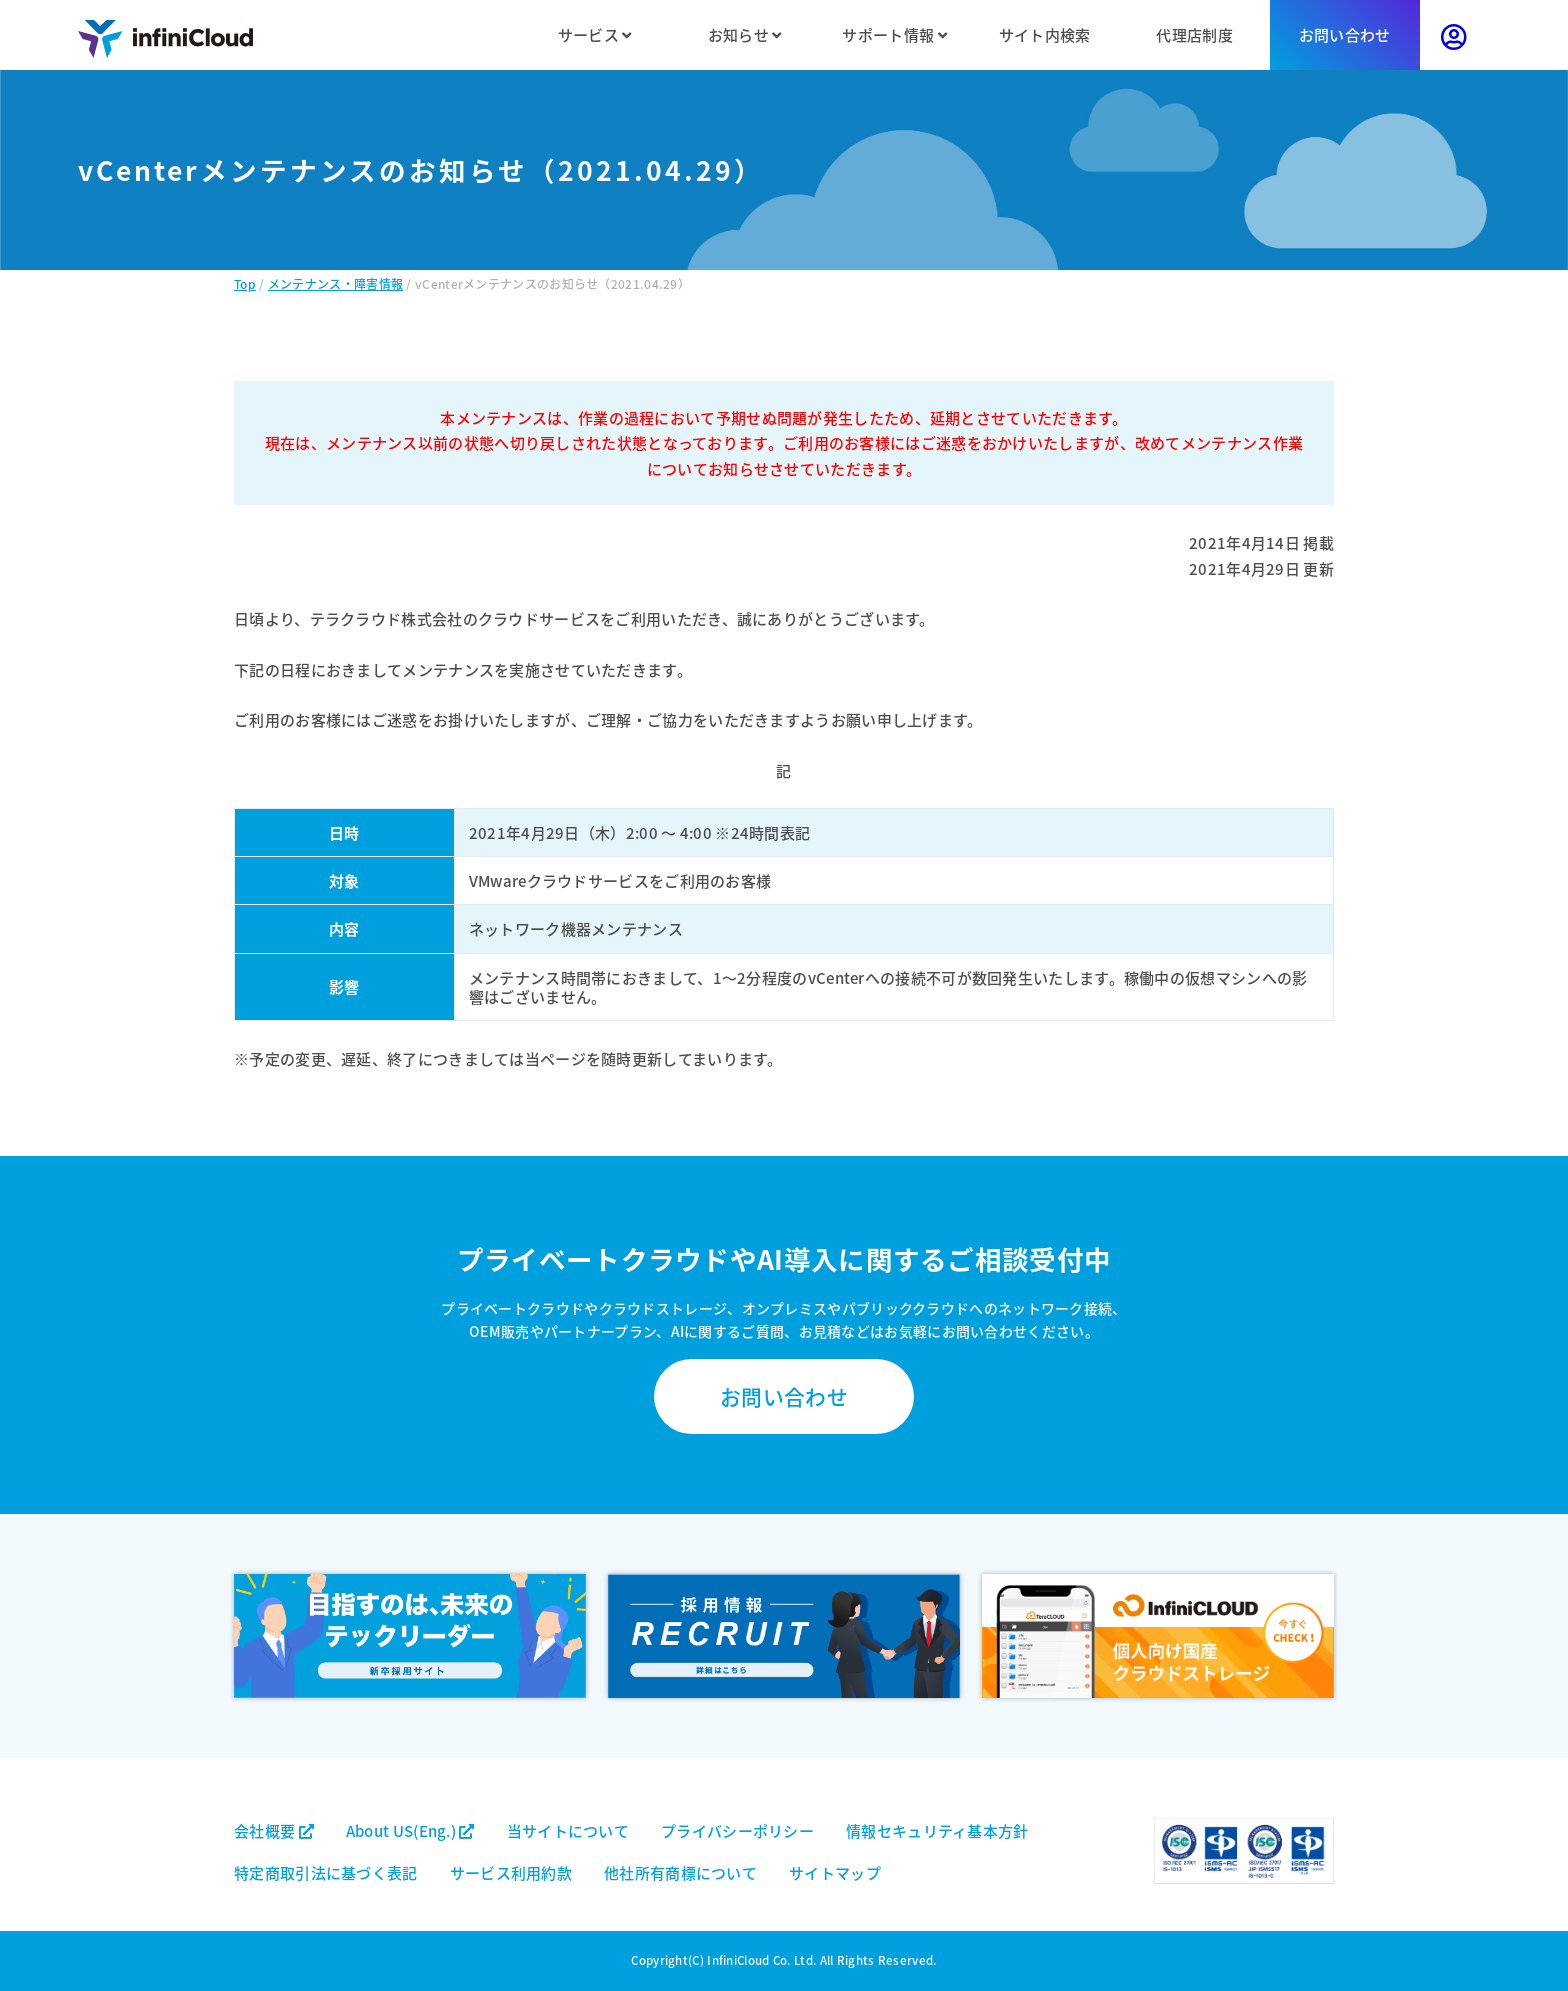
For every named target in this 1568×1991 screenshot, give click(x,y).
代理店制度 (1194, 34)
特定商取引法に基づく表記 (326, 1872)
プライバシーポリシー (737, 1830)
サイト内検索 (1045, 34)
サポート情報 (894, 34)
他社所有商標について (680, 1872)
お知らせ (745, 34)
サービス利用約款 (511, 1872)
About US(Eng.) (410, 1830)
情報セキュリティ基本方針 (937, 1830)
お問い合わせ (1345, 34)
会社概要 (274, 1830)
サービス (595, 34)
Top (245, 283)
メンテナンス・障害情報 (335, 283)
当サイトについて (568, 1830)
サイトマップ (835, 1872)
